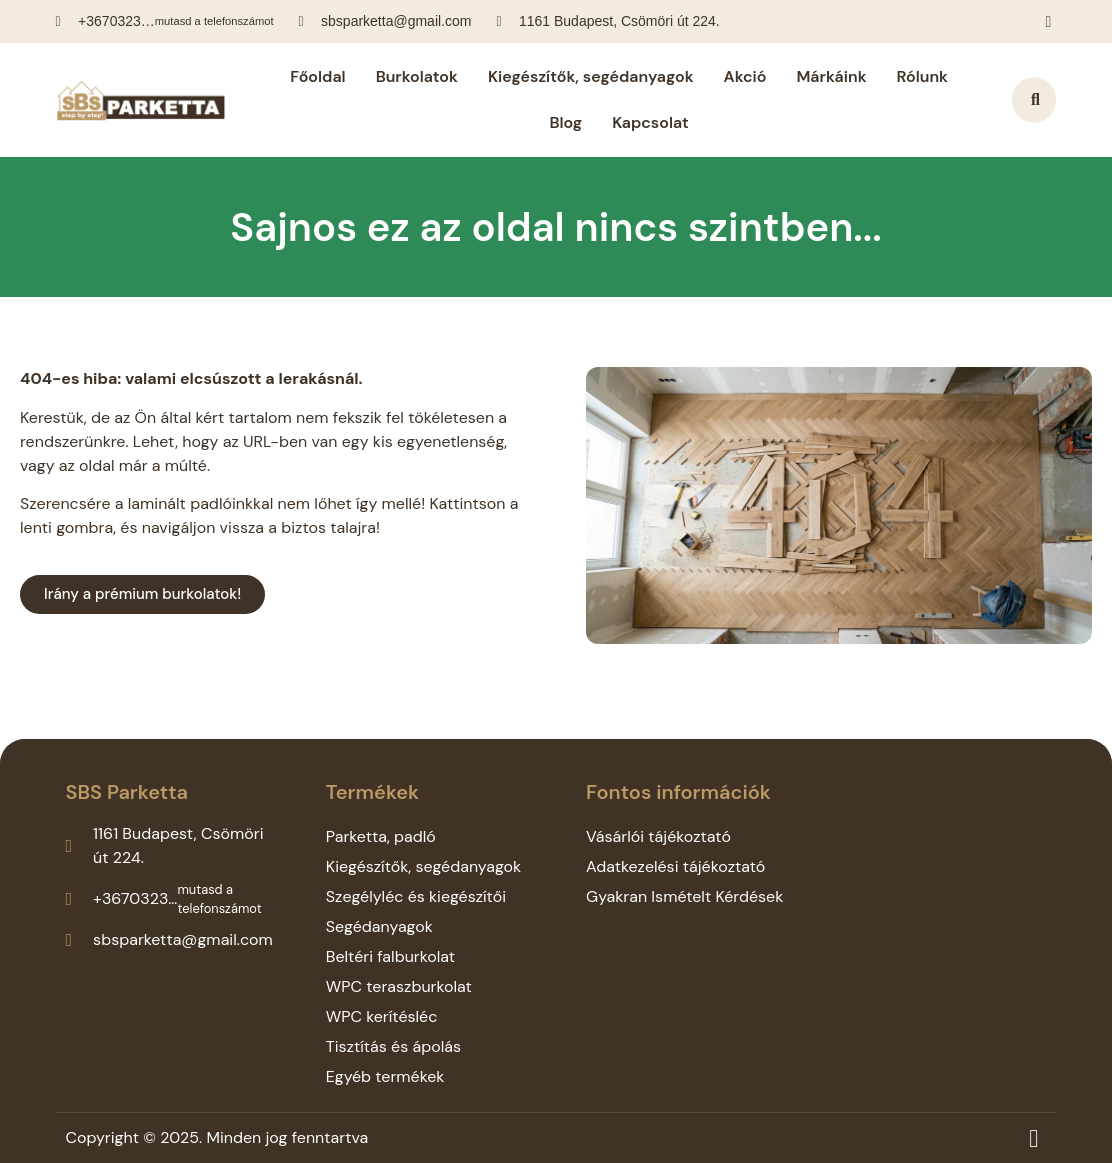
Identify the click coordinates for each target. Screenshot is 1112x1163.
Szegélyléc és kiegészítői (416, 896)
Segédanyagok (379, 926)
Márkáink (831, 76)
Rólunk (922, 76)
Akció (745, 76)
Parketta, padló (381, 836)
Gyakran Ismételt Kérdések (684, 896)
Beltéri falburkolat (390, 956)
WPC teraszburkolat (399, 986)
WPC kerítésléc (382, 1016)
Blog (565, 122)
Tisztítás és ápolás (393, 1046)
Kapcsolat (650, 122)
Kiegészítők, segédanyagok (591, 76)
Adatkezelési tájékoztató (675, 866)
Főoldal (317, 76)
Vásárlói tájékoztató (658, 836)
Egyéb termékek (385, 1076)
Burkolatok (417, 76)
